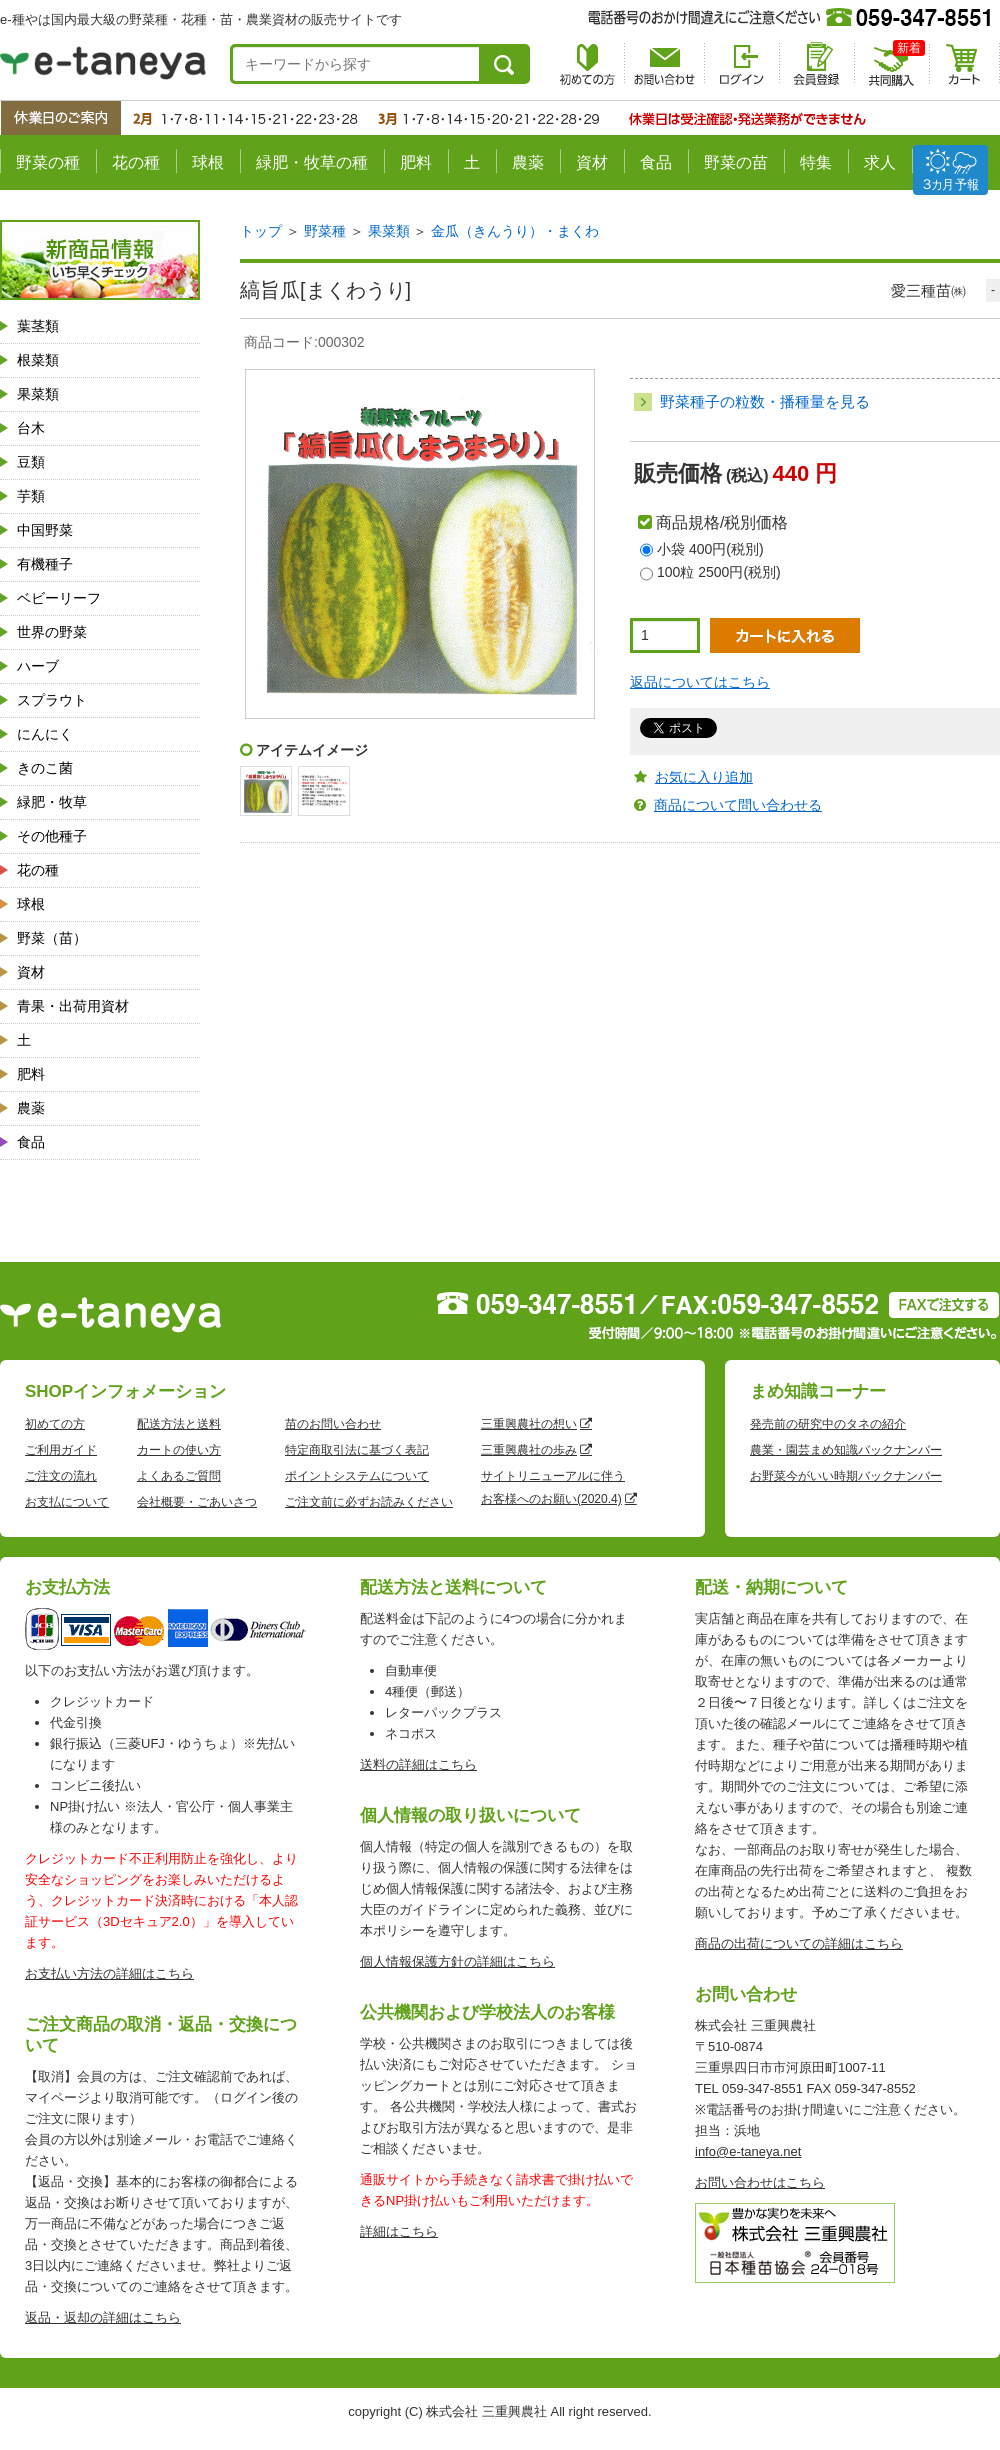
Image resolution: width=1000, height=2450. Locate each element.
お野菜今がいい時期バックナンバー (846, 1476)
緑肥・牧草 (52, 802)
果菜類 (38, 394)
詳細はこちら (399, 2231)
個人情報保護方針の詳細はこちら (457, 1961)
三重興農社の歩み (529, 1450)
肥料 (416, 162)
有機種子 (45, 564)
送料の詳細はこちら (418, 1764)
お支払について (67, 1502)
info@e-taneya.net (748, 2151)
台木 (31, 428)
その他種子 (52, 836)
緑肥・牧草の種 (312, 162)
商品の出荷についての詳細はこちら (799, 1943)
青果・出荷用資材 (73, 1006)
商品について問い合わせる (738, 805)
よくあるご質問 (179, 1476)
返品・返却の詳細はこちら (103, 2317)
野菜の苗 (736, 162)
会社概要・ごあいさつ (197, 1502)
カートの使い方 (179, 1450)
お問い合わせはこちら (760, 2182)
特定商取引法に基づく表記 (357, 1450)
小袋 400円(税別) (710, 549)
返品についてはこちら (700, 682)
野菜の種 (48, 162)
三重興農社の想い (529, 1424)
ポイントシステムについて (357, 1476)
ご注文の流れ (61, 1476)
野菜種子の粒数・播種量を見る (765, 401)
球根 (208, 162)
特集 (816, 162)
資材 (592, 162)
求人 (880, 162)
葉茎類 (38, 326)
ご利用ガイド (61, 1450)
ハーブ (38, 666)
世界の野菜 (52, 632)
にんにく (45, 734)
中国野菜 (45, 530)
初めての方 (55, 1424)
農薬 (528, 162)
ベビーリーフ (59, 598)
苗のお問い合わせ (333, 1424)
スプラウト (52, 700)
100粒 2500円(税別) (719, 572)
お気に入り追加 (704, 777)
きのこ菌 (45, 768)
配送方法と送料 (179, 1424)
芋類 (31, 496)
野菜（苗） (52, 938)
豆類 (31, 462)
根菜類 (38, 360)
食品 (656, 162)
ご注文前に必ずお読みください (369, 1502)
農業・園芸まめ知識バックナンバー (846, 1450)
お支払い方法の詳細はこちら (109, 1973)
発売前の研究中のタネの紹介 (828, 1424)
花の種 (136, 162)
